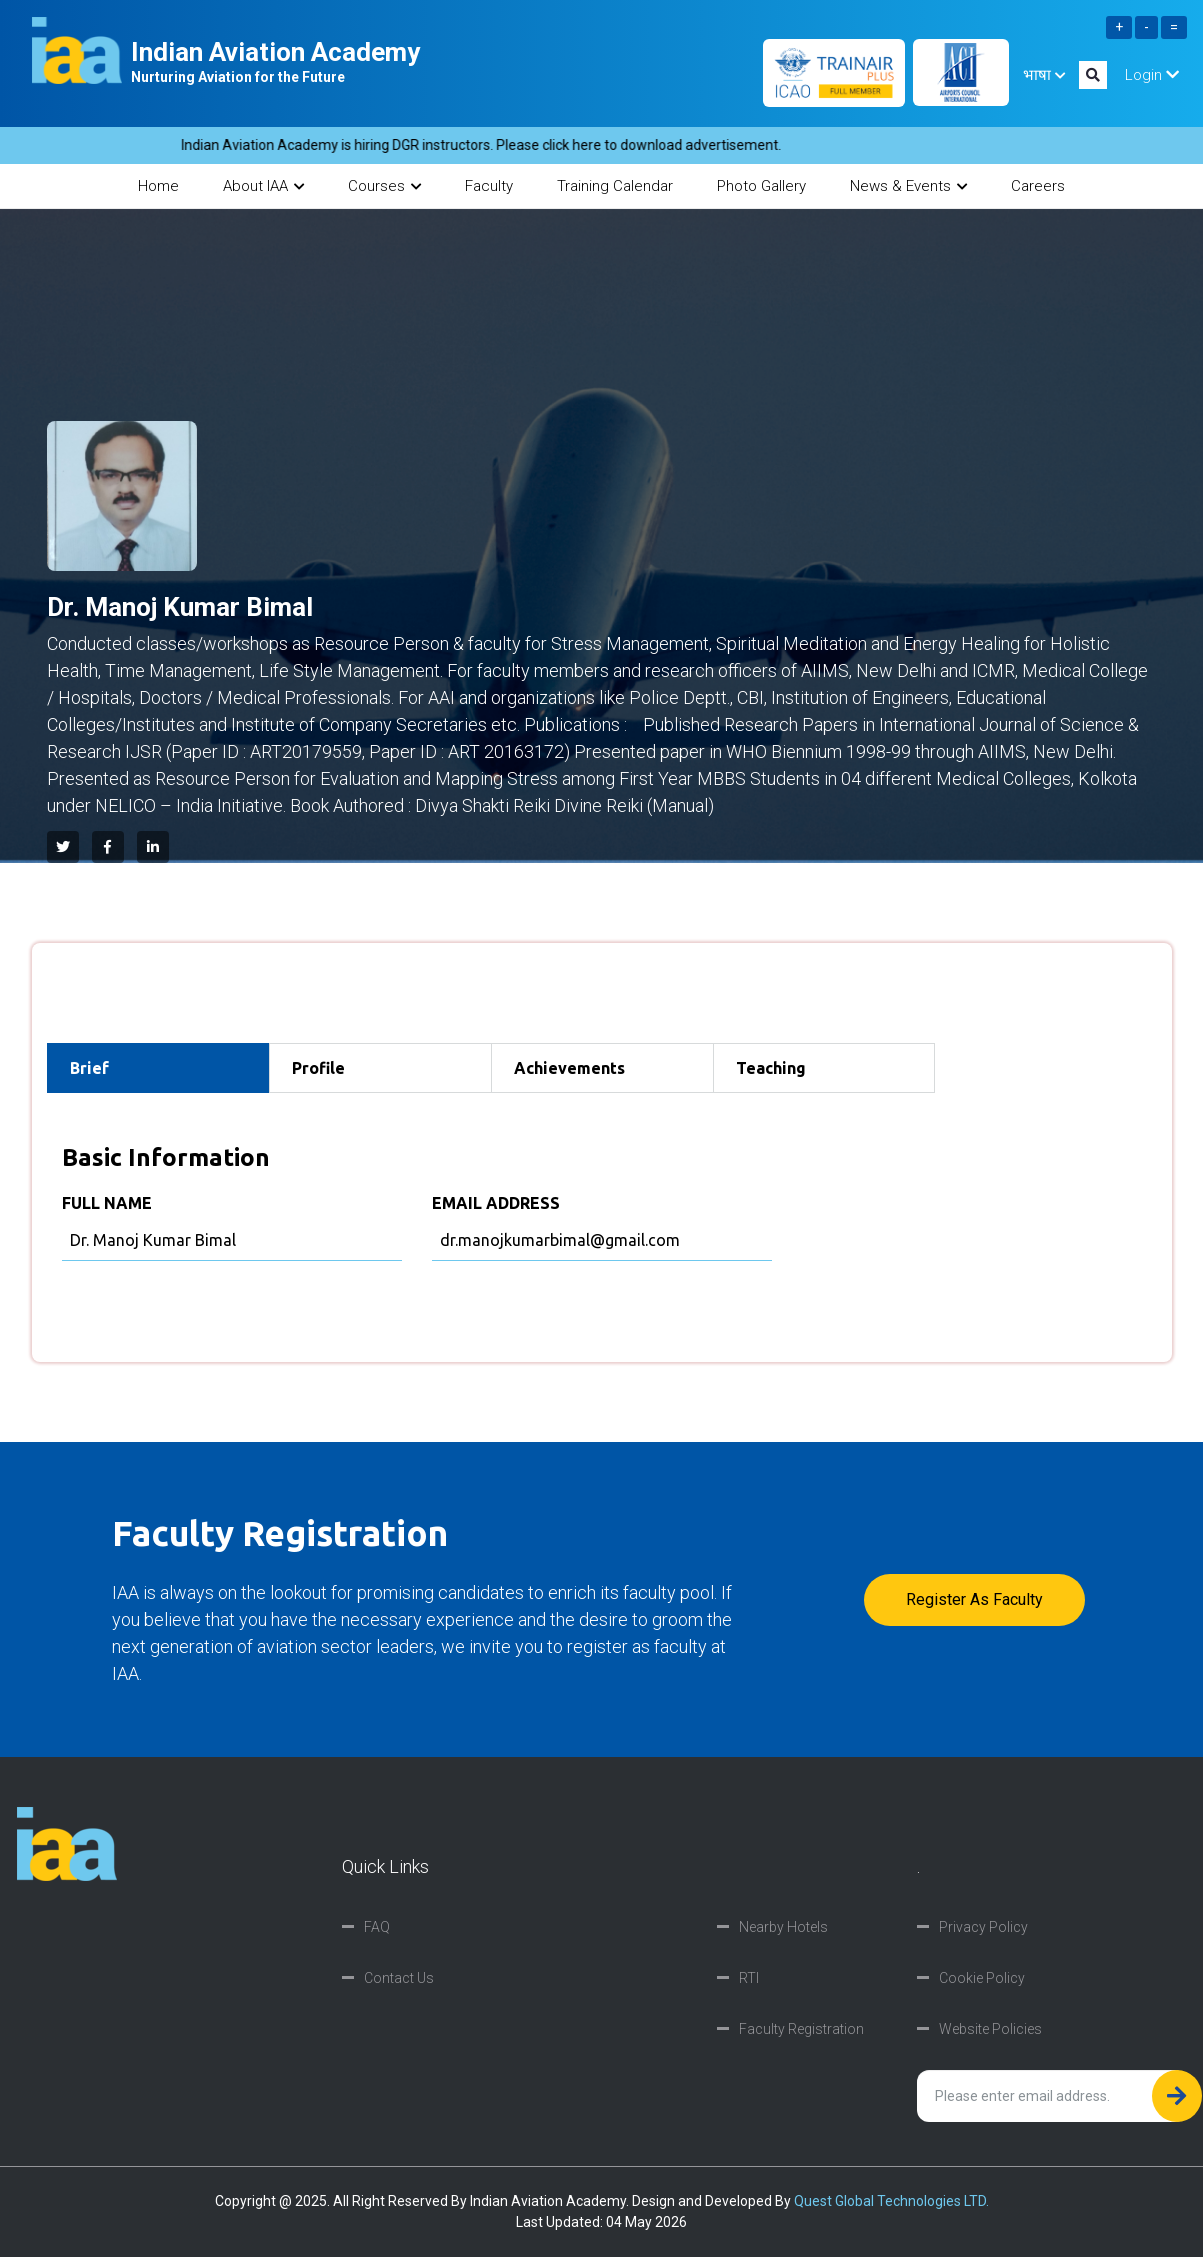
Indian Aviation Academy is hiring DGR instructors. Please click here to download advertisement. (494, 145)
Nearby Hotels (783, 1927)
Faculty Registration (801, 2029)
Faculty (489, 186)
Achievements (569, 1068)
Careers (1038, 186)
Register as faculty (974, 1599)
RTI (749, 1978)
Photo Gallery (761, 186)
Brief (89, 1068)
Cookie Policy (982, 1978)
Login (1152, 75)
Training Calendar (615, 186)
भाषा (1044, 75)
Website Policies (990, 2029)
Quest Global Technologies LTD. (891, 2201)
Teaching (771, 1068)
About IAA (263, 186)
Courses (384, 186)
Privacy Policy (983, 1927)
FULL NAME (107, 1203)
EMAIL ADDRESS (496, 1203)
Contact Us (399, 1978)
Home (158, 186)
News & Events (908, 186)
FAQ (377, 1927)
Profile (318, 1068)
